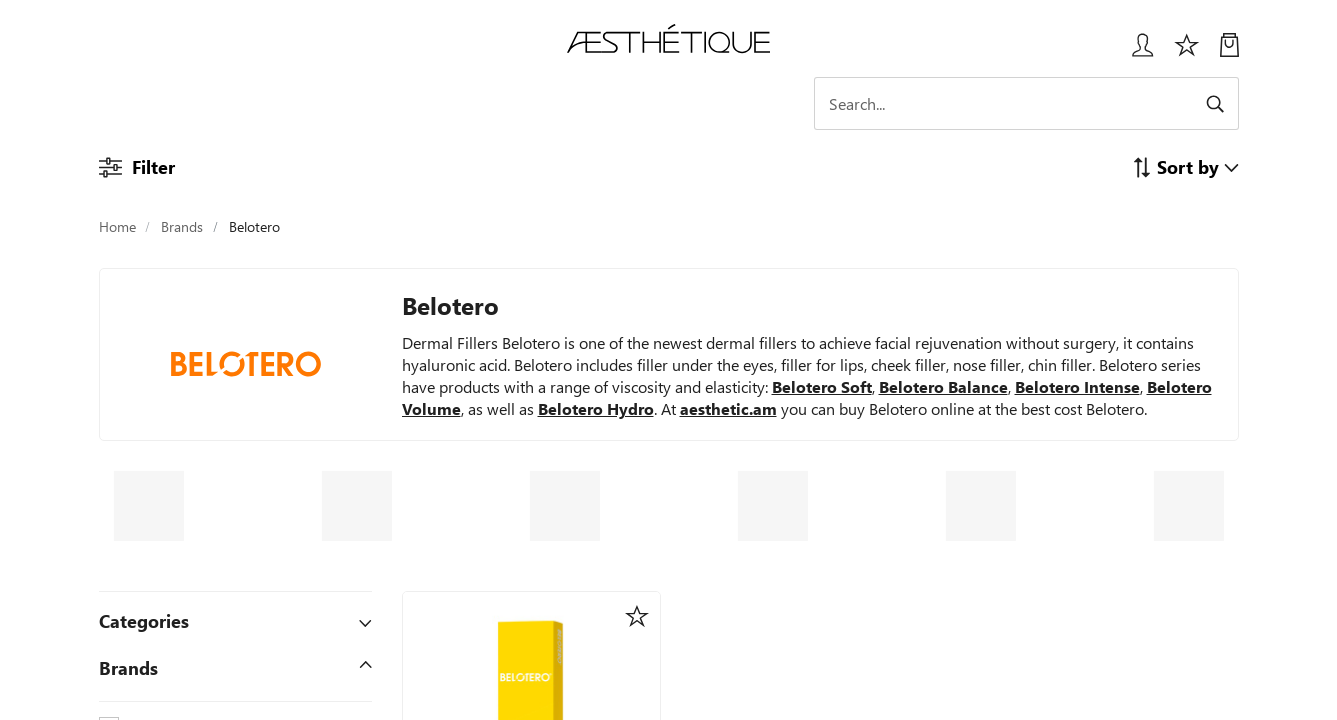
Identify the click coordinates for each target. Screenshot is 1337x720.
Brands (182, 226)
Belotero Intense (1077, 386)
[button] (1185, 166)
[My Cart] (1229, 52)
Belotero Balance (943, 386)
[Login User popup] (1135, 52)
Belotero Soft (822, 386)
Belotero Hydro (596, 408)
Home (117, 226)
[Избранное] (1187, 52)
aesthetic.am (728, 408)
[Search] (1064, 103)
